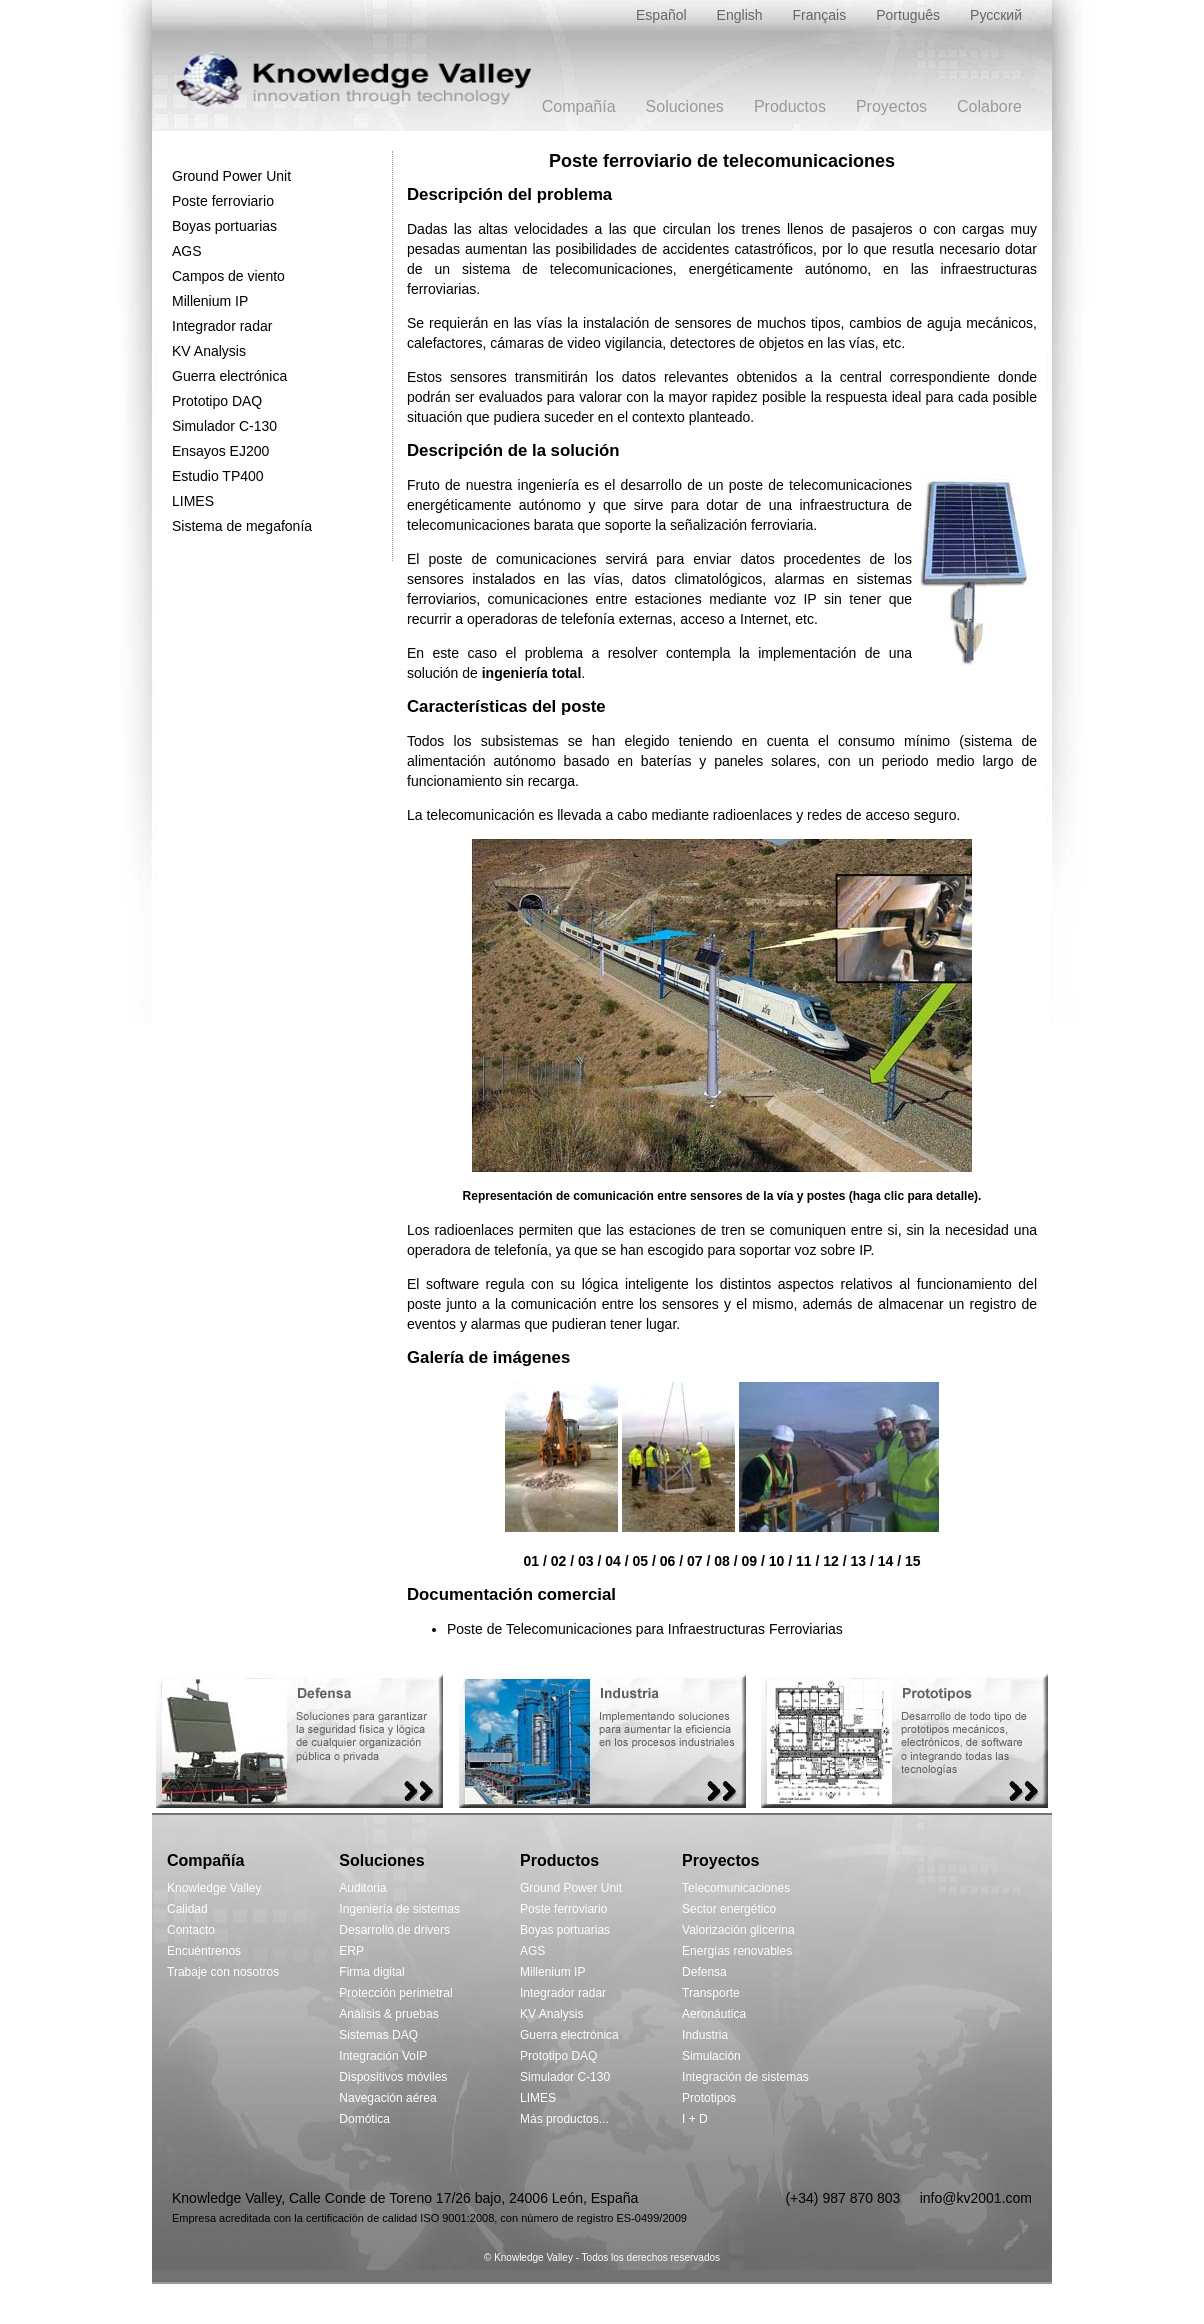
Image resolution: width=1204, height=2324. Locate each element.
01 (531, 1561)
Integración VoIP (383, 2056)
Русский (996, 15)
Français (820, 15)
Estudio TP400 (218, 476)
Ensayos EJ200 (220, 451)
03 (586, 1561)
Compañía (579, 106)
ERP (351, 1951)
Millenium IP (210, 301)
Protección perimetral (395, 1993)
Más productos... (564, 2119)
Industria (705, 2035)
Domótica (364, 2119)
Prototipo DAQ (217, 401)
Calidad (187, 1909)
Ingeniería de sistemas (399, 1909)
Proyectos (891, 106)
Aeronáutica (714, 2014)
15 (913, 1561)
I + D (695, 2119)
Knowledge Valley (214, 1888)
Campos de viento (228, 276)
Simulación (711, 2056)
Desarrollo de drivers (394, 1930)
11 (804, 1561)
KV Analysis (209, 351)
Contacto (191, 1930)
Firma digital (371, 1972)
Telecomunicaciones (736, 1888)
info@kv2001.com (976, 2198)
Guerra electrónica (229, 376)
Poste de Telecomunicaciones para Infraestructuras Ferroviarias (645, 1629)
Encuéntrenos (204, 1951)
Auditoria (362, 1888)
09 (749, 1561)
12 (831, 1561)
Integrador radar (222, 326)
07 (695, 1561)
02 (559, 1561)
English (740, 15)
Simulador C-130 (224, 426)
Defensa (704, 1972)
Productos (790, 106)
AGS (187, 251)
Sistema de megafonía (242, 526)
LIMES (193, 501)
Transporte (711, 1993)
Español (661, 15)
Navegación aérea (387, 2098)
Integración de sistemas (745, 2077)
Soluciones (685, 106)
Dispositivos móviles (393, 2077)
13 (858, 1561)
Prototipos (709, 2098)
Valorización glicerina (738, 1930)
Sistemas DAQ (378, 2035)
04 (613, 1561)
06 (668, 1561)
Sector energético (729, 1909)
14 (886, 1561)
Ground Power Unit (231, 176)
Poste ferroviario (223, 201)
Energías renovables (737, 1951)
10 (777, 1561)
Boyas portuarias (224, 226)
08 (722, 1561)
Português (908, 15)
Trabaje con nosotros (223, 1972)
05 (640, 1561)
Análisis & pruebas (388, 2014)
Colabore (989, 106)
